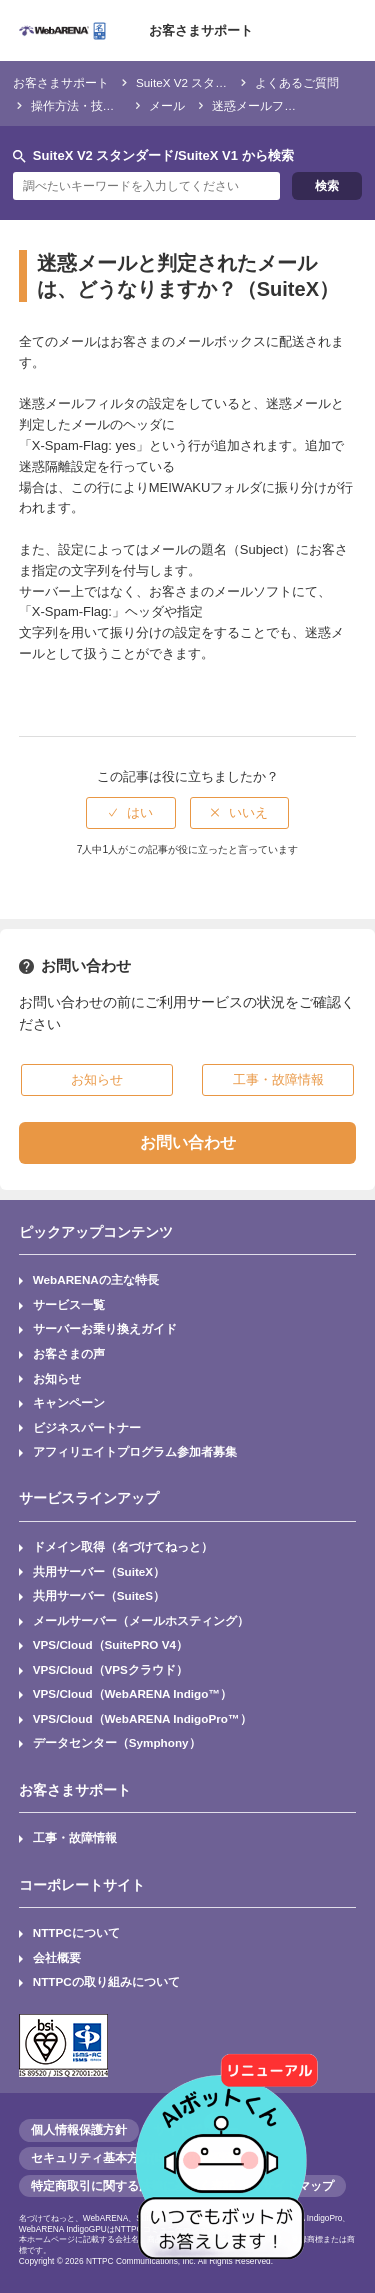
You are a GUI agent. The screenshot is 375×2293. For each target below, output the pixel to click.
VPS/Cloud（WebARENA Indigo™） (132, 1693)
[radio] (131, 813)
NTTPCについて (76, 1932)
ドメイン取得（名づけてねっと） (123, 1546)
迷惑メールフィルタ (266, 105)
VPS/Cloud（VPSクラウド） (110, 1669)
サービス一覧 (69, 1304)
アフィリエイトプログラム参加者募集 (135, 1451)
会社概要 (57, 1957)
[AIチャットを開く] (228, 2146)
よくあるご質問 (297, 82)
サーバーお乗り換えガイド (105, 1328)
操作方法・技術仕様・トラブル (115, 105)
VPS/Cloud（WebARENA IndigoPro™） (142, 1718)
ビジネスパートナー (87, 1427)
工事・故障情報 (75, 1837)
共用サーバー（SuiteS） (99, 1595)
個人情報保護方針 (79, 2130)
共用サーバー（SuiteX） (99, 1571)
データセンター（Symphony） (117, 1742)
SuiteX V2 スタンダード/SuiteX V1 (227, 82)
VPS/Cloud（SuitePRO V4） (110, 1644)
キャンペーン (69, 1402)
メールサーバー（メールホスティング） (141, 1620)
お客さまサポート (201, 30)
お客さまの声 (69, 1353)
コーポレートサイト (82, 1885)
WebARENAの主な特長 (96, 1279)
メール (167, 105)
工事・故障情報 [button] (278, 1079)
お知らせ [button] (97, 1079)
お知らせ (57, 1378)
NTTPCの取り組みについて (106, 1981)
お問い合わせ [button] (188, 1142)
